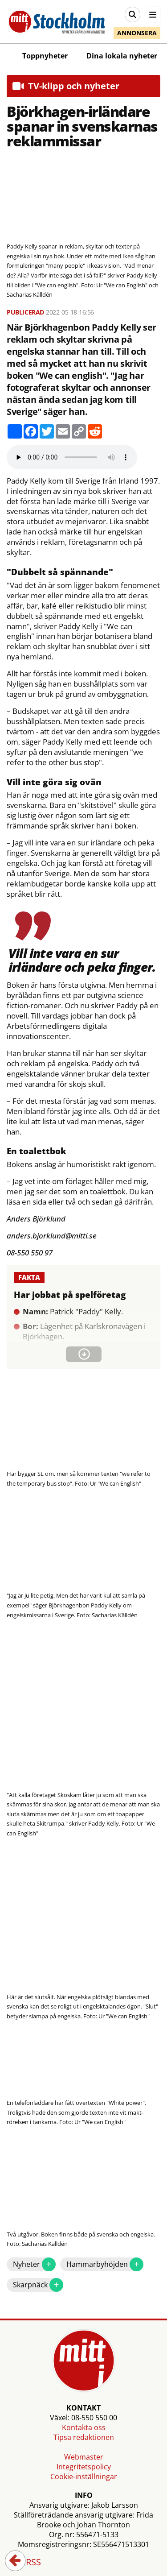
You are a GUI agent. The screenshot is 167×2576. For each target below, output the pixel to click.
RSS (27, 2562)
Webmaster (83, 2457)
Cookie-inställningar (83, 2476)
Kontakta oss (84, 2427)
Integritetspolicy (84, 2467)
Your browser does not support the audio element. (72, 457)
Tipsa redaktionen (83, 2437)
